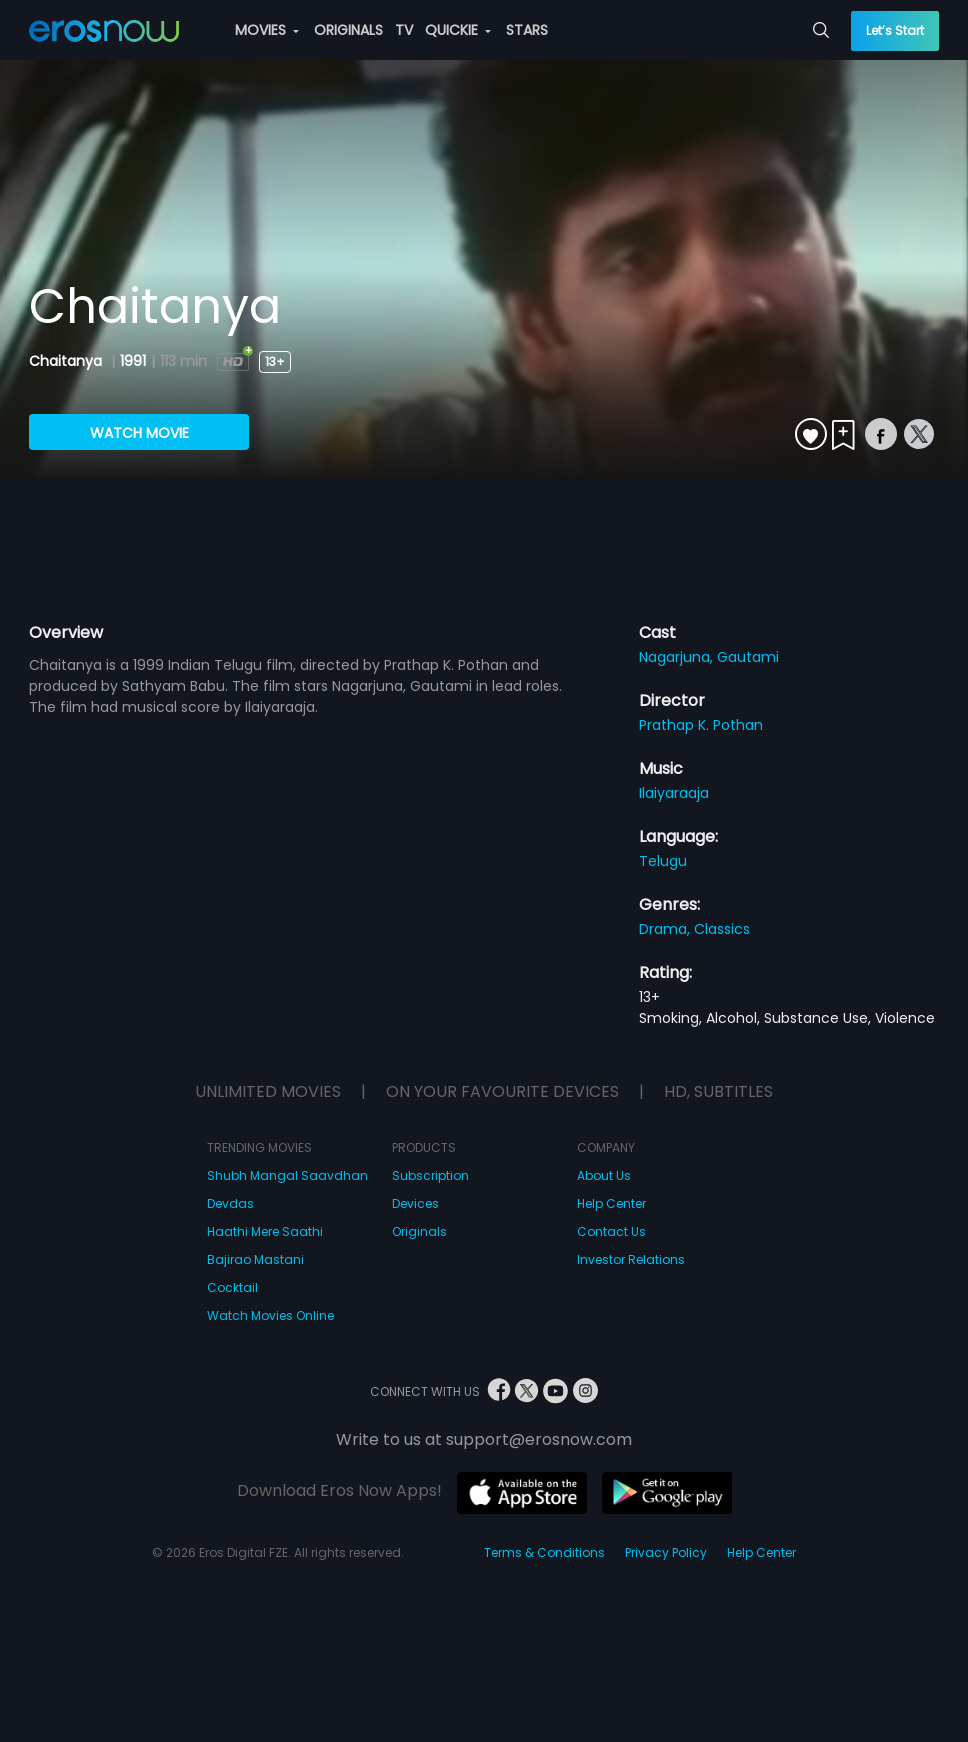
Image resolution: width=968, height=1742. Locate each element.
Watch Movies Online (270, 1315)
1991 (133, 361)
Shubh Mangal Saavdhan (287, 1175)
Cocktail (232, 1287)
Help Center (611, 1203)
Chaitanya (67, 361)
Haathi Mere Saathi (265, 1231)
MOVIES (267, 30)
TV (404, 30)
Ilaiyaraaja (674, 793)
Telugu (663, 861)
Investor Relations (631, 1259)
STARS (527, 30)
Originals (419, 1231)
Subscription (430, 1175)
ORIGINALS (348, 30)
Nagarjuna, (678, 657)
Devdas (230, 1203)
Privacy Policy (666, 1552)
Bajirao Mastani (255, 1259)
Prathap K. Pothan (701, 725)
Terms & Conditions (544, 1552)
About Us (604, 1175)
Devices (415, 1203)
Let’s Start (895, 30)
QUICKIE (458, 30)
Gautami (748, 657)
